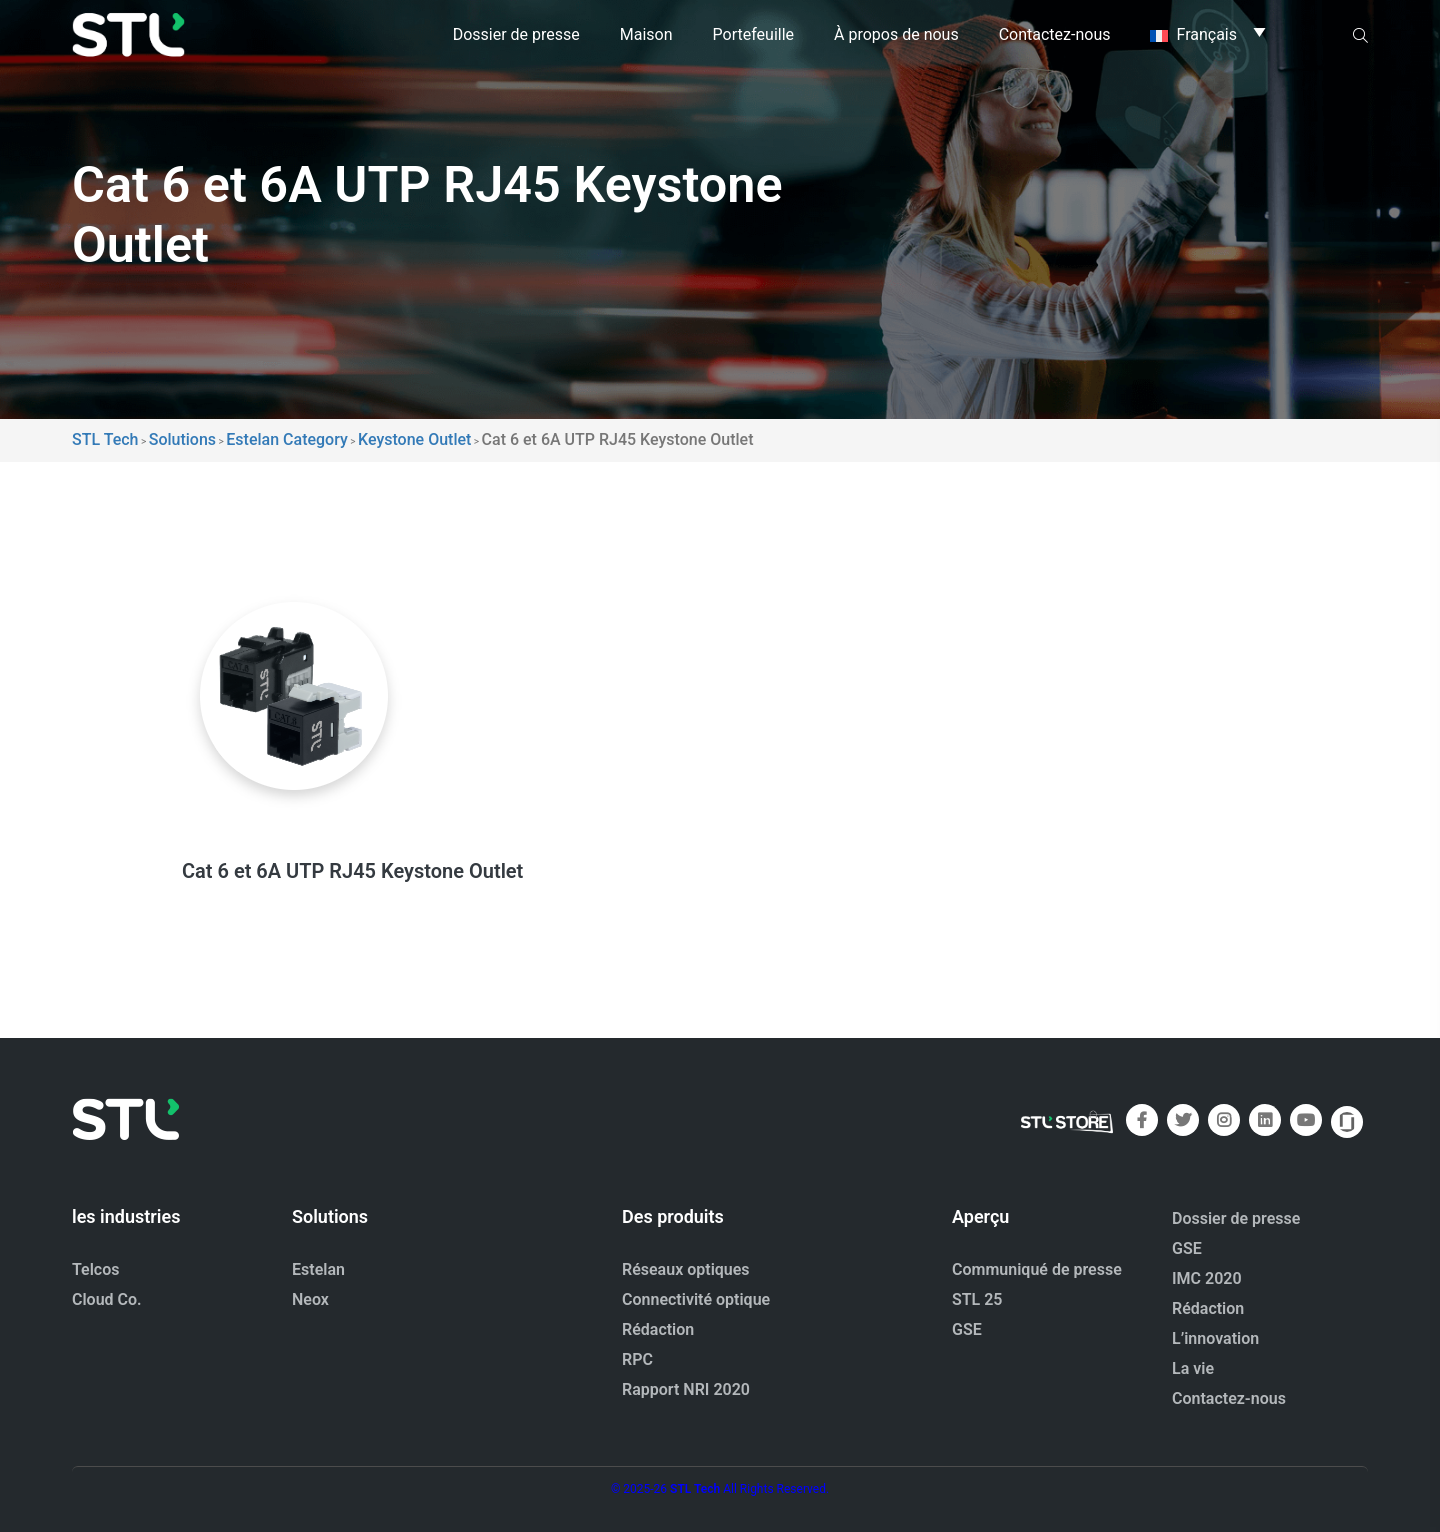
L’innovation (1215, 1338)
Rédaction (658, 1329)
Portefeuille (753, 34)
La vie (1193, 1368)
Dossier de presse (516, 34)
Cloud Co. (107, 1299)
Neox (310, 1299)
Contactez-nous (1055, 34)
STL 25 (977, 1299)
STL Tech (695, 1489)
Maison (646, 34)
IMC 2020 (1207, 1278)
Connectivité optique (696, 1299)
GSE (967, 1329)
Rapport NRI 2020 (686, 1389)
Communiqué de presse (1037, 1269)
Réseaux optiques (686, 1269)
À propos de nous (896, 34)
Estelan (318, 1269)
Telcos (96, 1269)
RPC (637, 1359)
